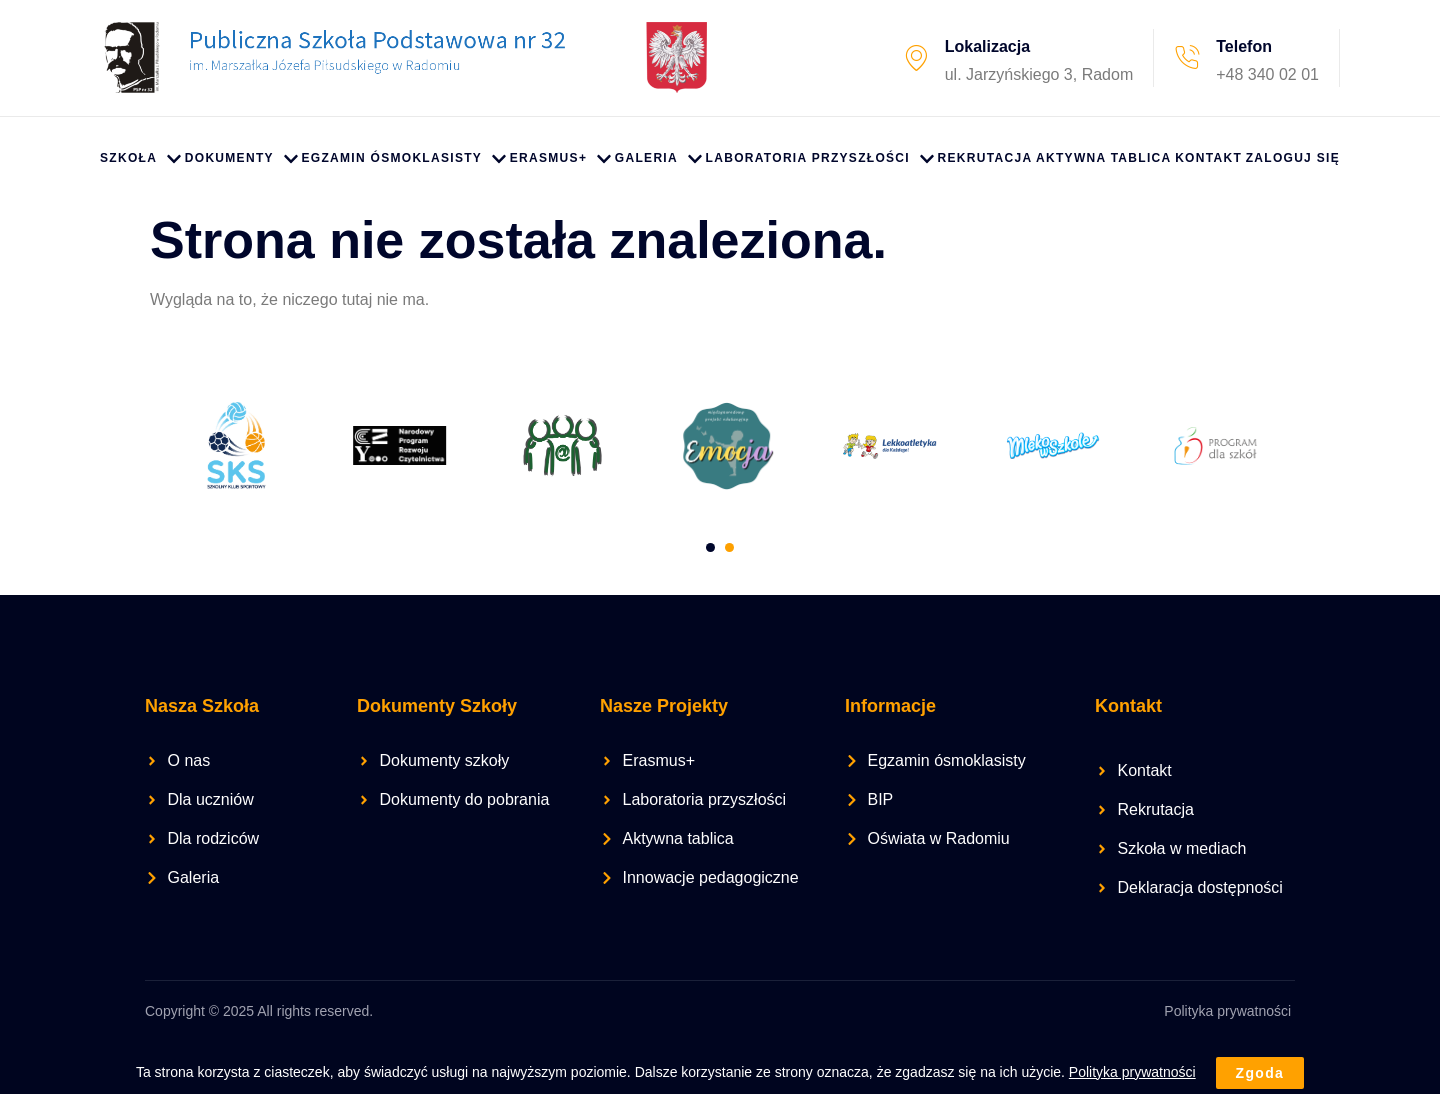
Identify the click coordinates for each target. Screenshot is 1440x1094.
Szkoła (140, 159)
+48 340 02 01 (1267, 74)
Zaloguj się (1293, 158)
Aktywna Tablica (1103, 158)
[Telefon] (1187, 58)
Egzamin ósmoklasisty (403, 159)
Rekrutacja (985, 158)
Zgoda (1260, 1073)
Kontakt (1208, 158)
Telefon (1244, 46)
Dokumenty (241, 159)
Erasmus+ (560, 159)
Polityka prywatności (1227, 1008)
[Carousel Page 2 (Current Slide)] (729, 545)
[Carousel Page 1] (710, 545)
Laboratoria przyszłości (820, 159)
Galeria (658, 159)
